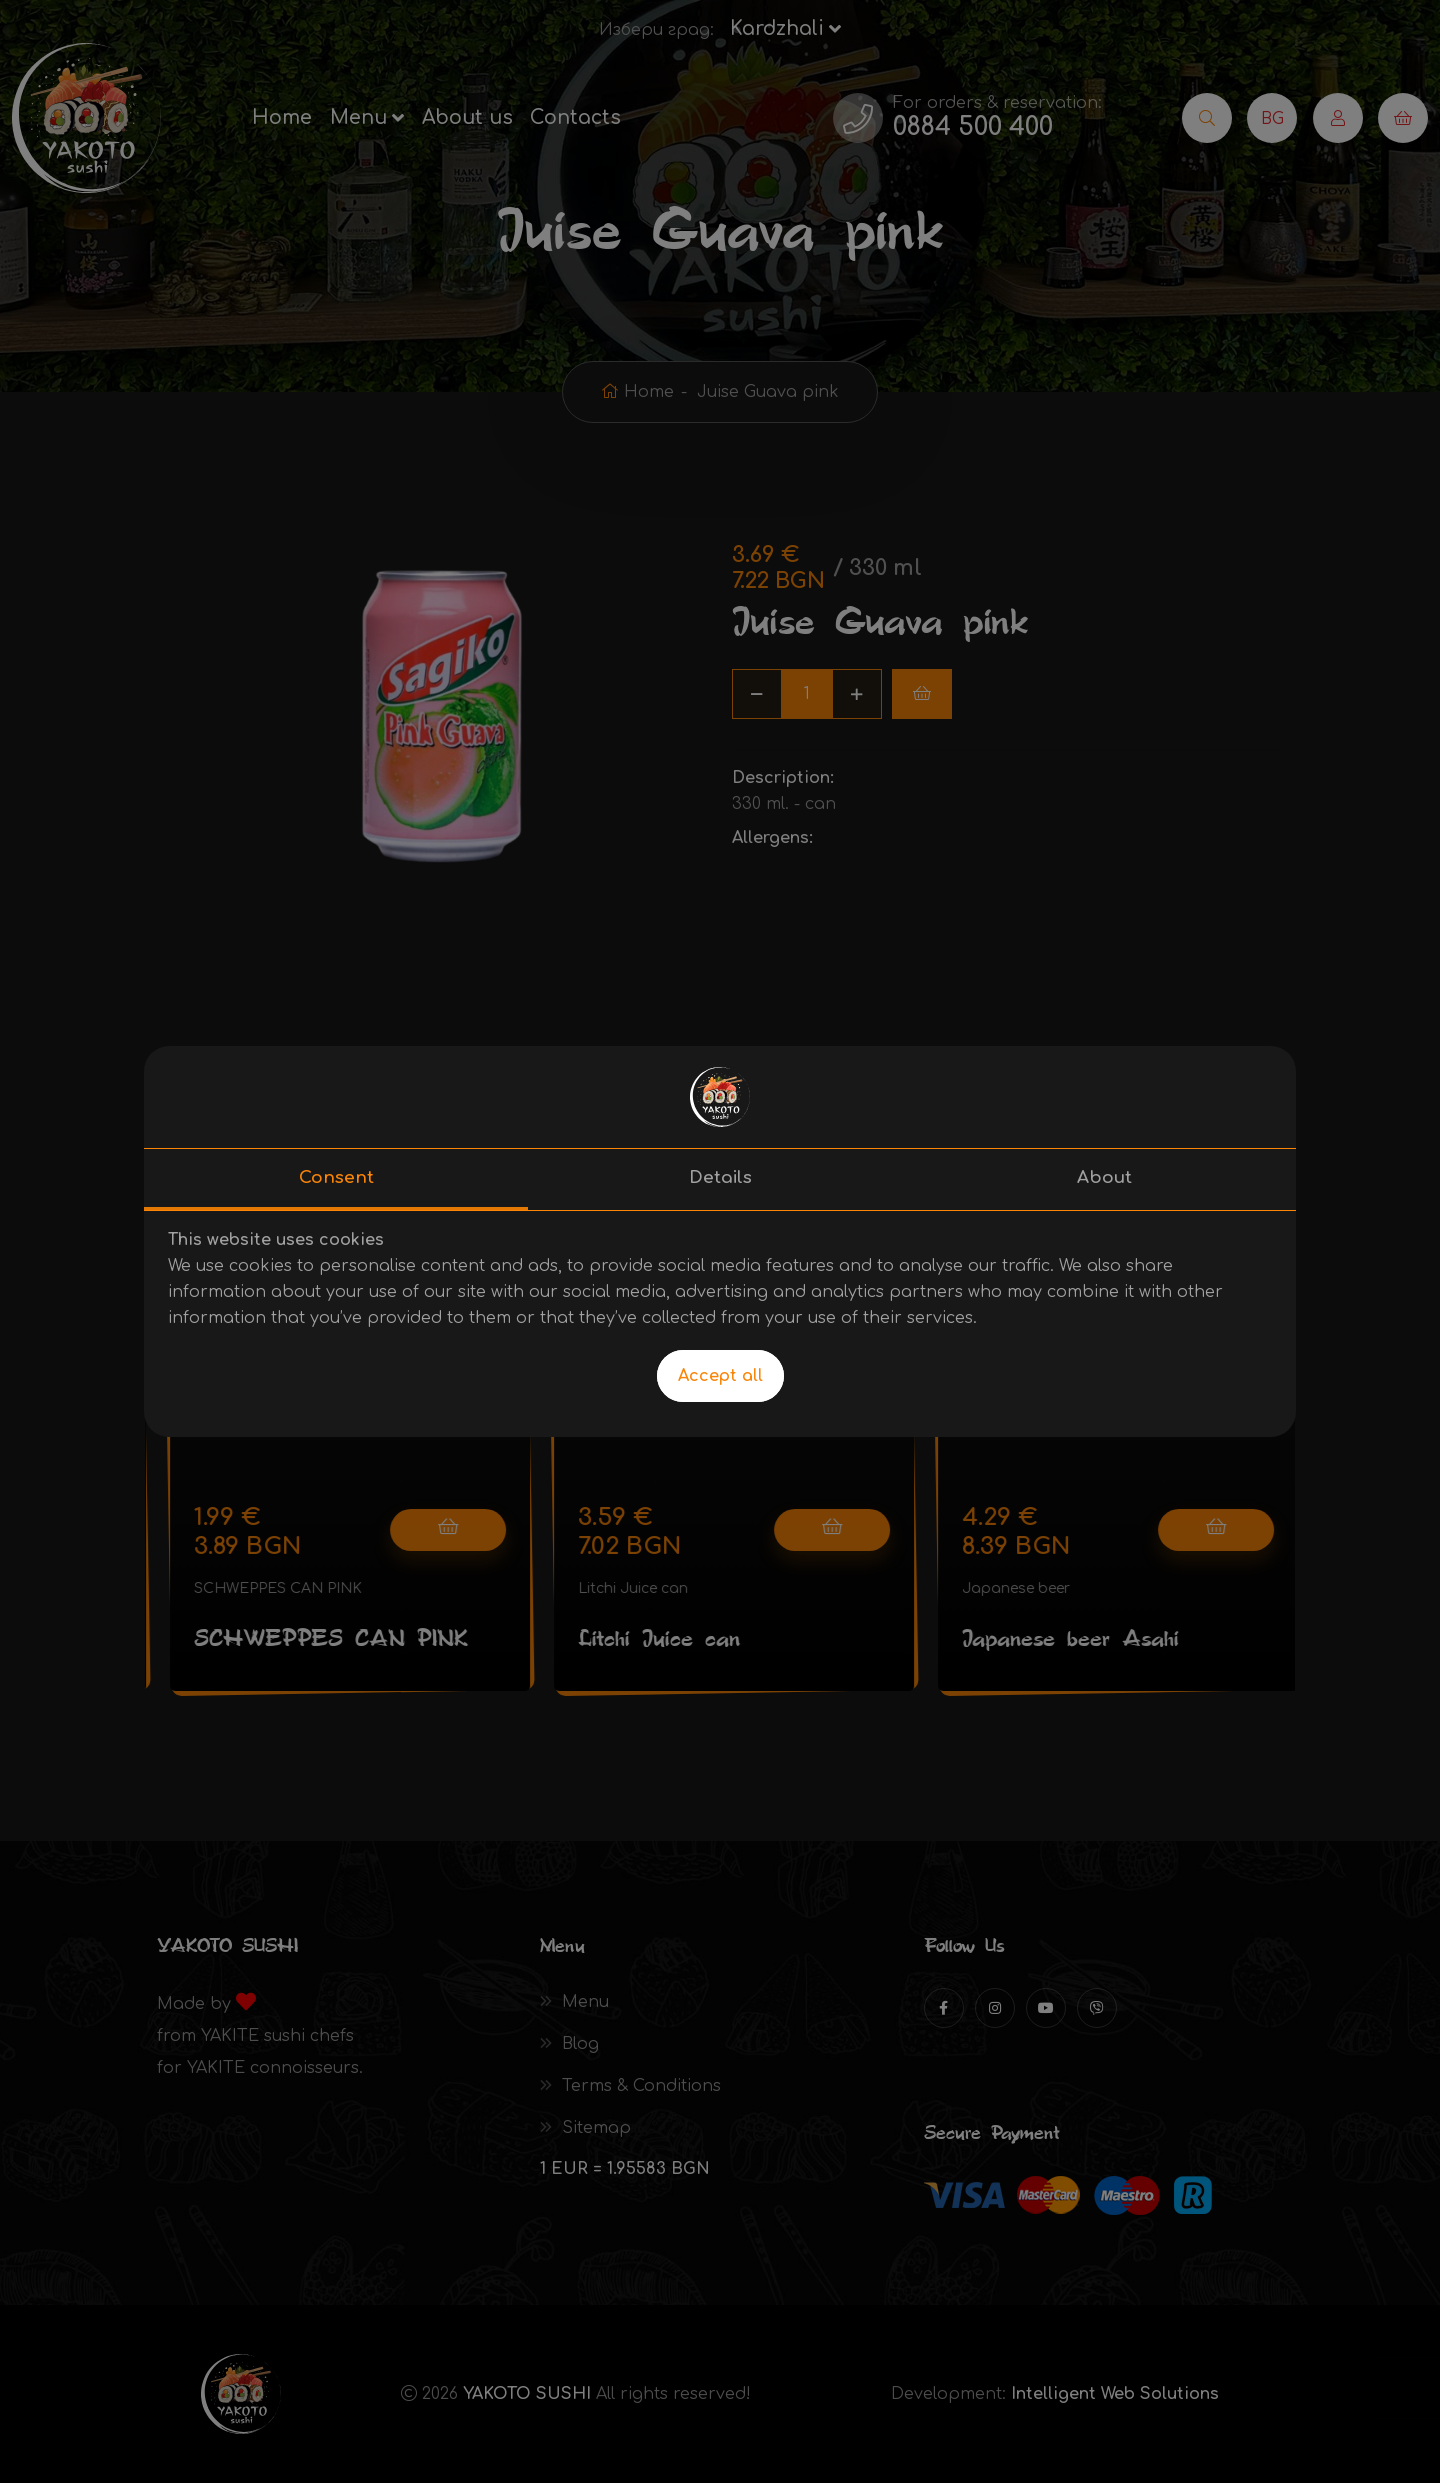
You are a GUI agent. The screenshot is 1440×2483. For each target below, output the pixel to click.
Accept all (720, 1376)
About (1104, 1177)
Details (720, 1177)
